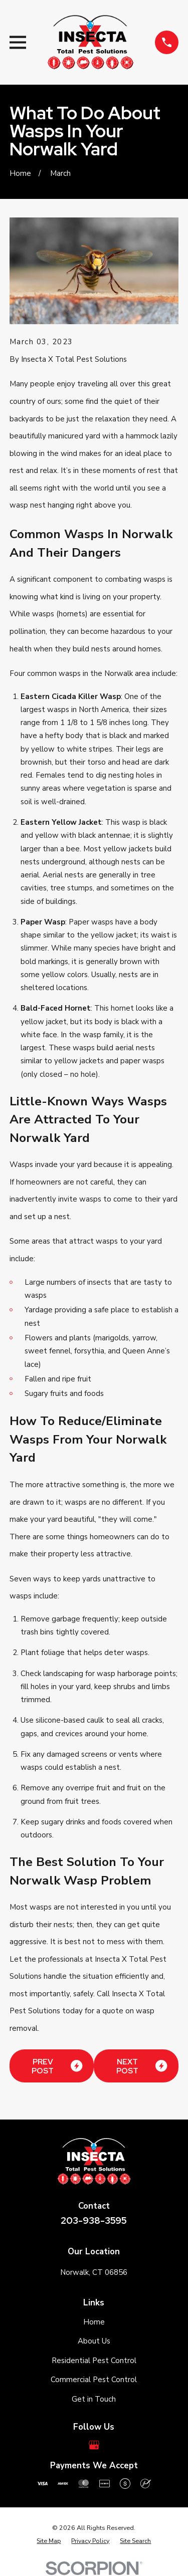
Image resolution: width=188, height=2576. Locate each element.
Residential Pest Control (94, 2361)
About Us (94, 2341)
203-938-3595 (94, 2220)
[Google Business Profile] (94, 2445)
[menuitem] (49, 2540)
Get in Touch (94, 2399)
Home (94, 2322)
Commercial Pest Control (94, 2380)
